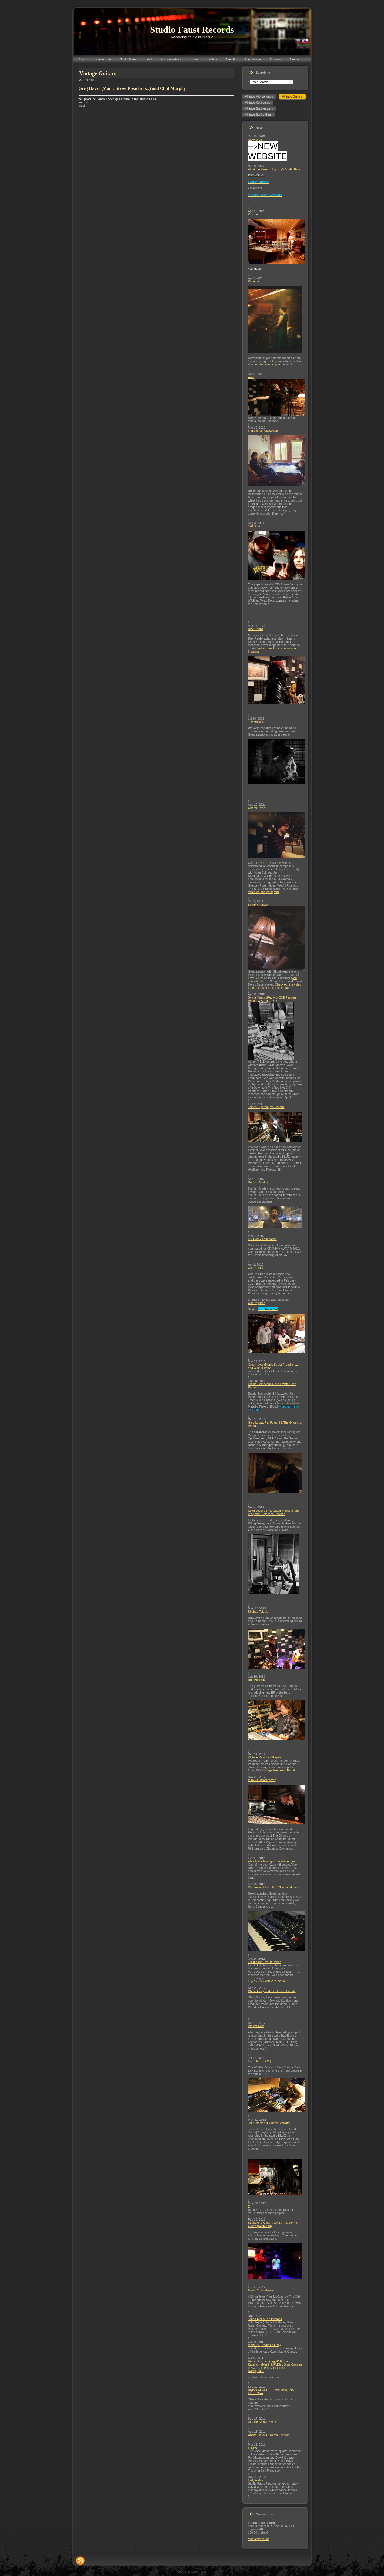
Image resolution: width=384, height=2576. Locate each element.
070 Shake (255, 526)
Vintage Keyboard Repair (264, 1757)
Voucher (253, 214)
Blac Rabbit (255, 629)
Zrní (250, 2206)
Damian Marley (258, 1182)
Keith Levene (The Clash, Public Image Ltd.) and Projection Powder (274, 1512)
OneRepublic (256, 1267)
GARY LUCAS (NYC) (262, 1780)
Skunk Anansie (258, 904)
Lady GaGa (255, 2480)
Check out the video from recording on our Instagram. (274, 986)
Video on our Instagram (263, 892)
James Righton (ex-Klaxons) (266, 1107)
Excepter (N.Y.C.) (259, 2061)
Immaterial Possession (263, 430)
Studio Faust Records (192, 30)
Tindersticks (256, 721)
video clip (270, 364)
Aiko (251, 377)
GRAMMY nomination (262, 1239)
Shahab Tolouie (258, 1611)
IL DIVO (253, 2447)
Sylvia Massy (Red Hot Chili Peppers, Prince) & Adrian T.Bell (273, 999)
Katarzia (253, 281)
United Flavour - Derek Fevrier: (268, 2434)
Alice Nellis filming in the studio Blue (272, 1861)
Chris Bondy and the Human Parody (272, 1991)
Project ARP (256, 2026)
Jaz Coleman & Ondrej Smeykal (269, 2122)
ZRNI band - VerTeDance (264, 1962)
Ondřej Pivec (256, 807)
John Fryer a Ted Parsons (265, 2319)
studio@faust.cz (258, 2539)
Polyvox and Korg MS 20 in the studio (273, 1887)
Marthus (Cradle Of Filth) (264, 2345)
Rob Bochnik (256, 1679)
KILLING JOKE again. (262, 2421)
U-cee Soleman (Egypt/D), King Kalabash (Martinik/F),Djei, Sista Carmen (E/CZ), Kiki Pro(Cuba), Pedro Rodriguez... (275, 2366)
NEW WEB (255, 139)
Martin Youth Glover (261, 2290)
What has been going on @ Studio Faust (275, 169)
